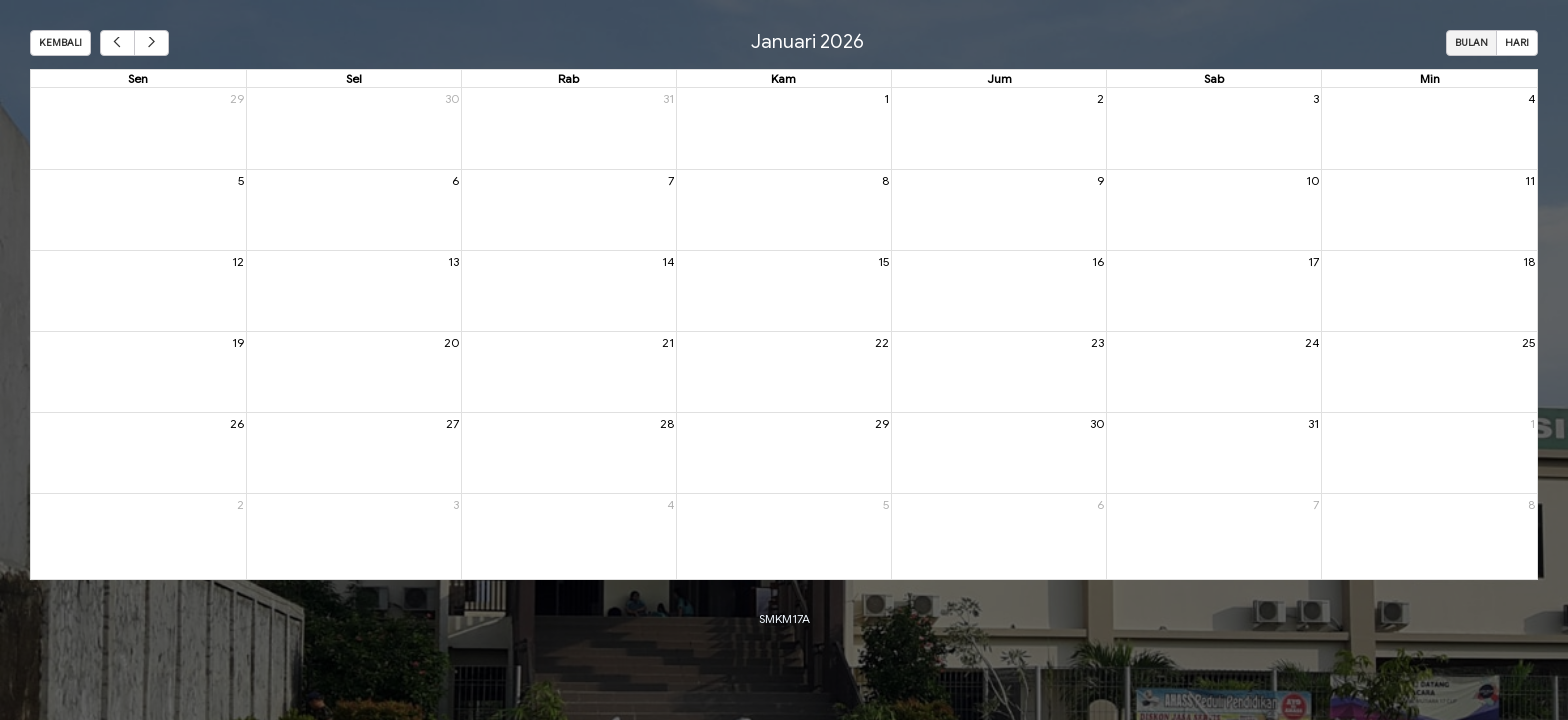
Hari (1517, 42)
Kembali (60, 42)
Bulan (1471, 42)
